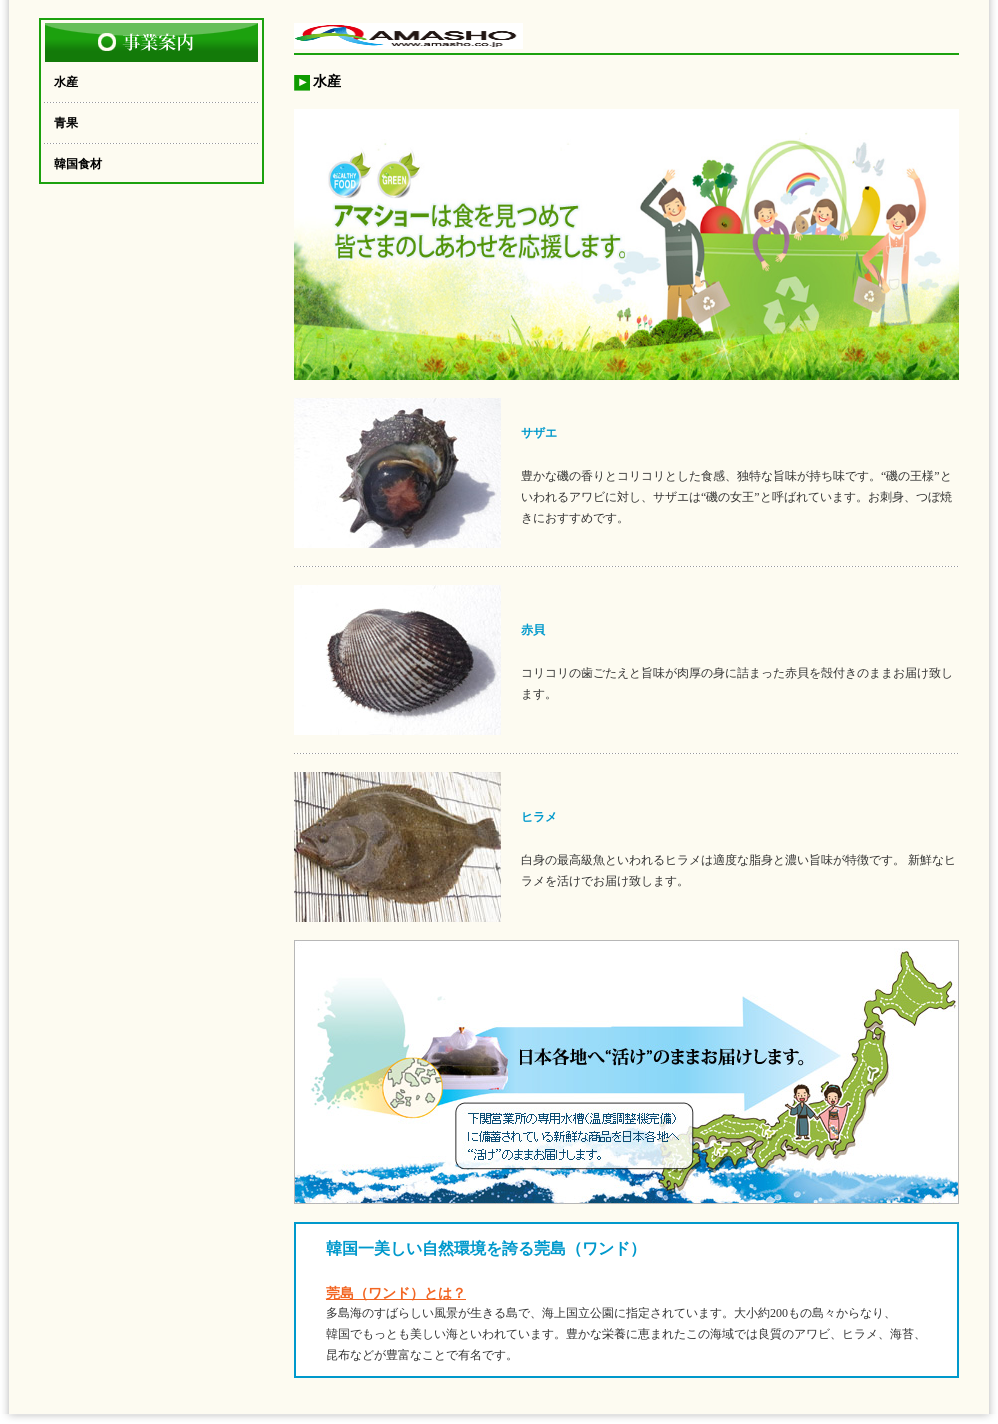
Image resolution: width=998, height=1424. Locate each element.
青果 (66, 123)
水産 (66, 82)
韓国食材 (78, 164)
